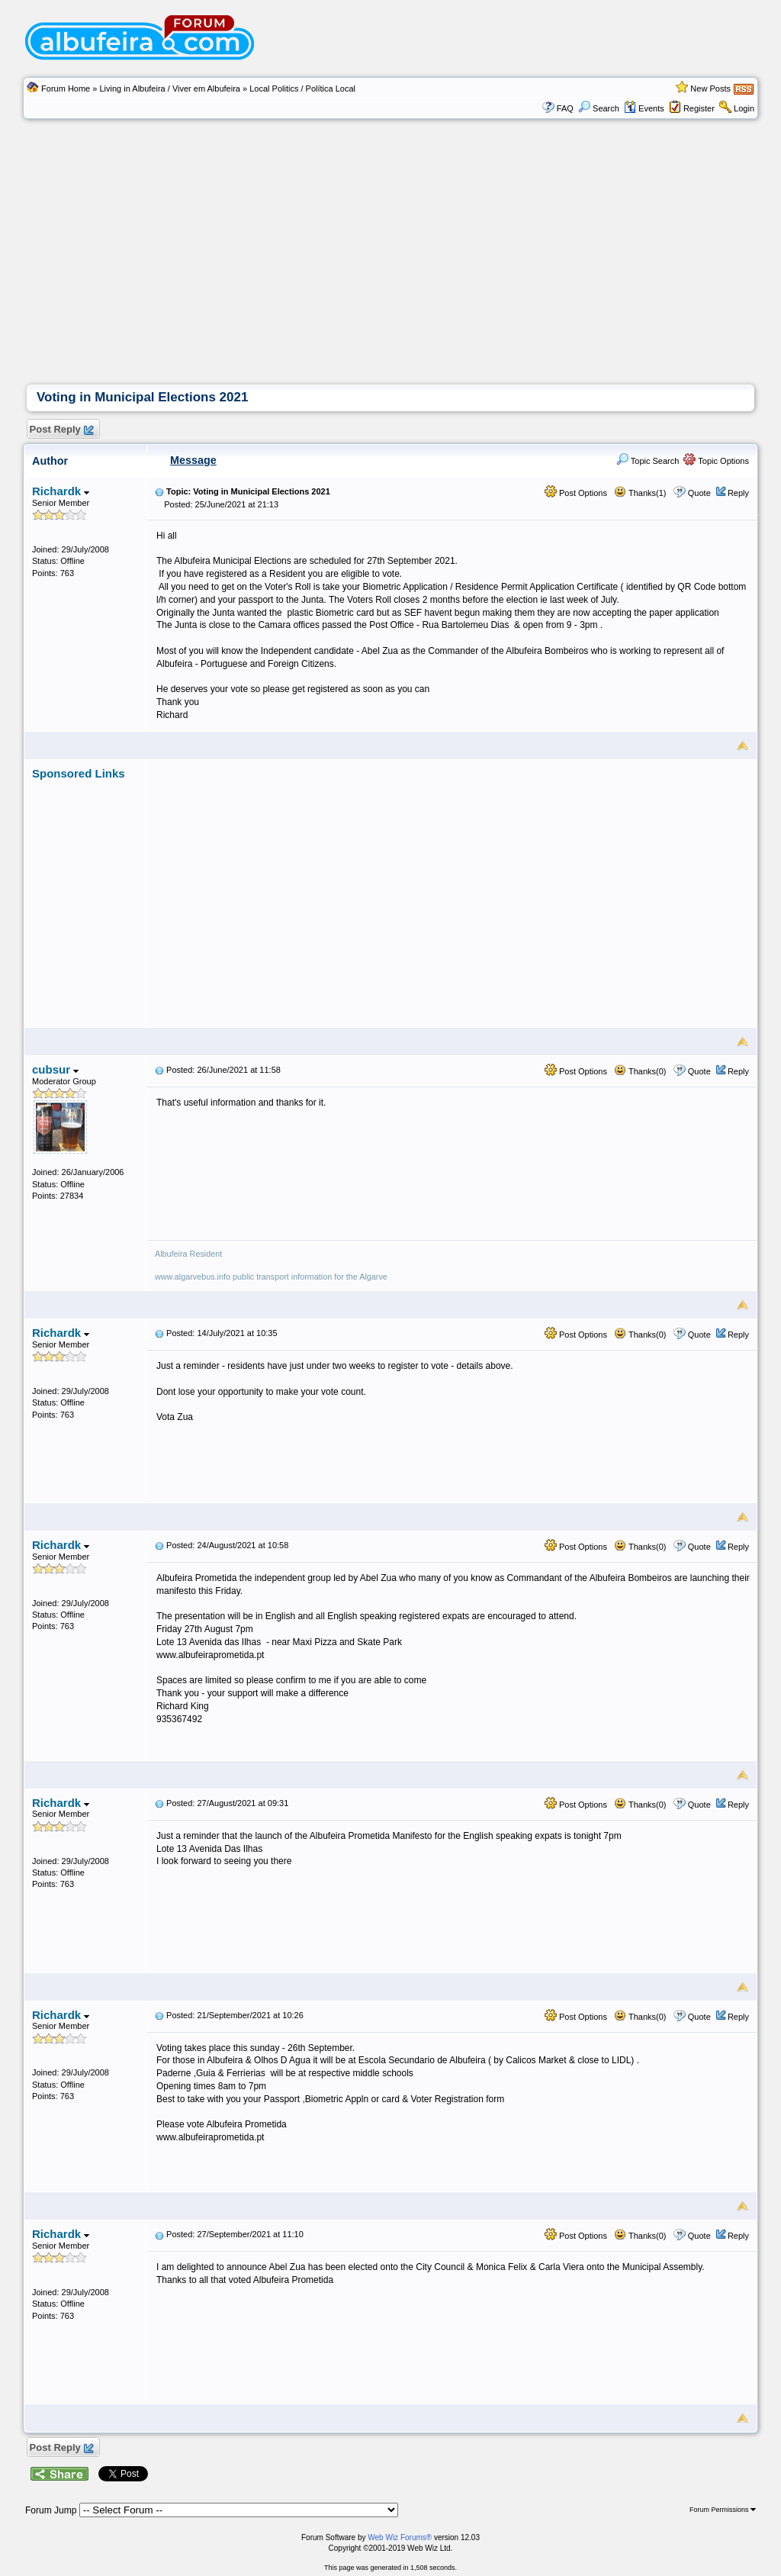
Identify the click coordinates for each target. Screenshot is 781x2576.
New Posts (710, 88)
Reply (738, 492)
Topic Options (716, 460)
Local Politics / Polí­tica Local (302, 88)
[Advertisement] (390, 270)
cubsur (55, 1069)
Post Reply (61, 429)
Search (598, 108)
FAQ (565, 108)
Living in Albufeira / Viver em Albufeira (169, 88)
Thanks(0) (640, 1071)
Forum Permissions (722, 2509)
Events (644, 108)
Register (699, 108)
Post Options (576, 492)
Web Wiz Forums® (400, 2537)
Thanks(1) (640, 492)
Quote (699, 492)
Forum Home (65, 88)
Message (193, 460)
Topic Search (647, 460)
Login (744, 108)
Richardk (60, 491)
